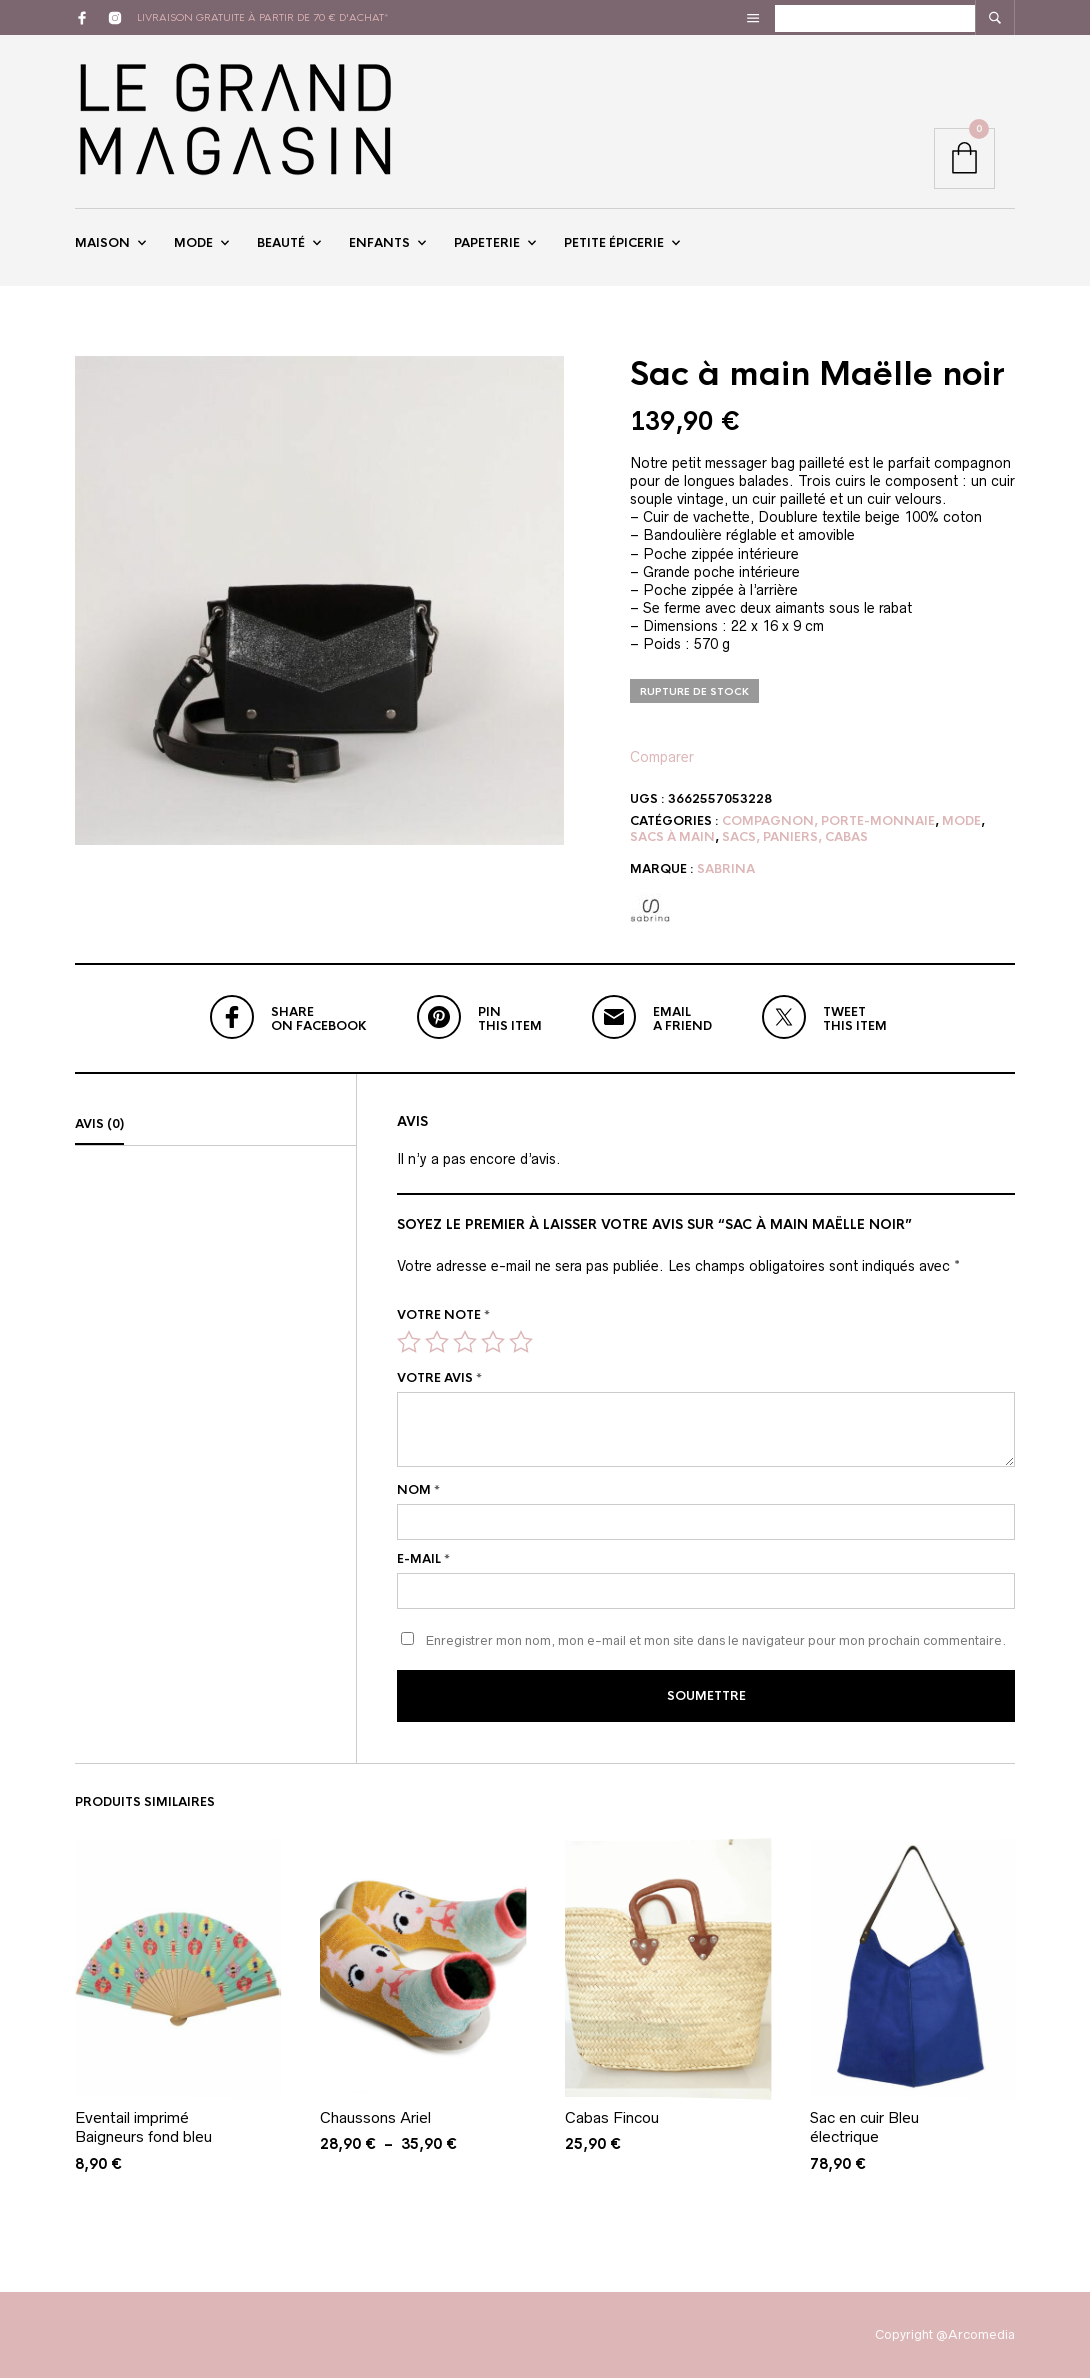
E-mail (423, 1559)
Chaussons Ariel (375, 2115)
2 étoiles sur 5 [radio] (437, 1342)
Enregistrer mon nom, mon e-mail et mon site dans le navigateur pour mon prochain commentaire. (716, 1640)
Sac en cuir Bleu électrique (864, 2125)
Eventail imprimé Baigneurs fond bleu (143, 2125)
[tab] (215, 1125)
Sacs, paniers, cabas (795, 837)
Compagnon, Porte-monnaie (828, 821)
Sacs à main (672, 837)
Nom (418, 1490)
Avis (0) (99, 1124)
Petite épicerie (614, 243)
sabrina (726, 869)
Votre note (443, 1315)
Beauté (281, 243)
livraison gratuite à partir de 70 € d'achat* (263, 17)
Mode (193, 243)
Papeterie (487, 243)
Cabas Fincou (612, 2115)
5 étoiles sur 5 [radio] (521, 1342)
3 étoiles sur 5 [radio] (465, 1342)
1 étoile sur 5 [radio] (409, 1342)
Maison (102, 243)
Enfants (379, 243)
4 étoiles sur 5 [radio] (493, 1342)
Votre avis (439, 1379)
